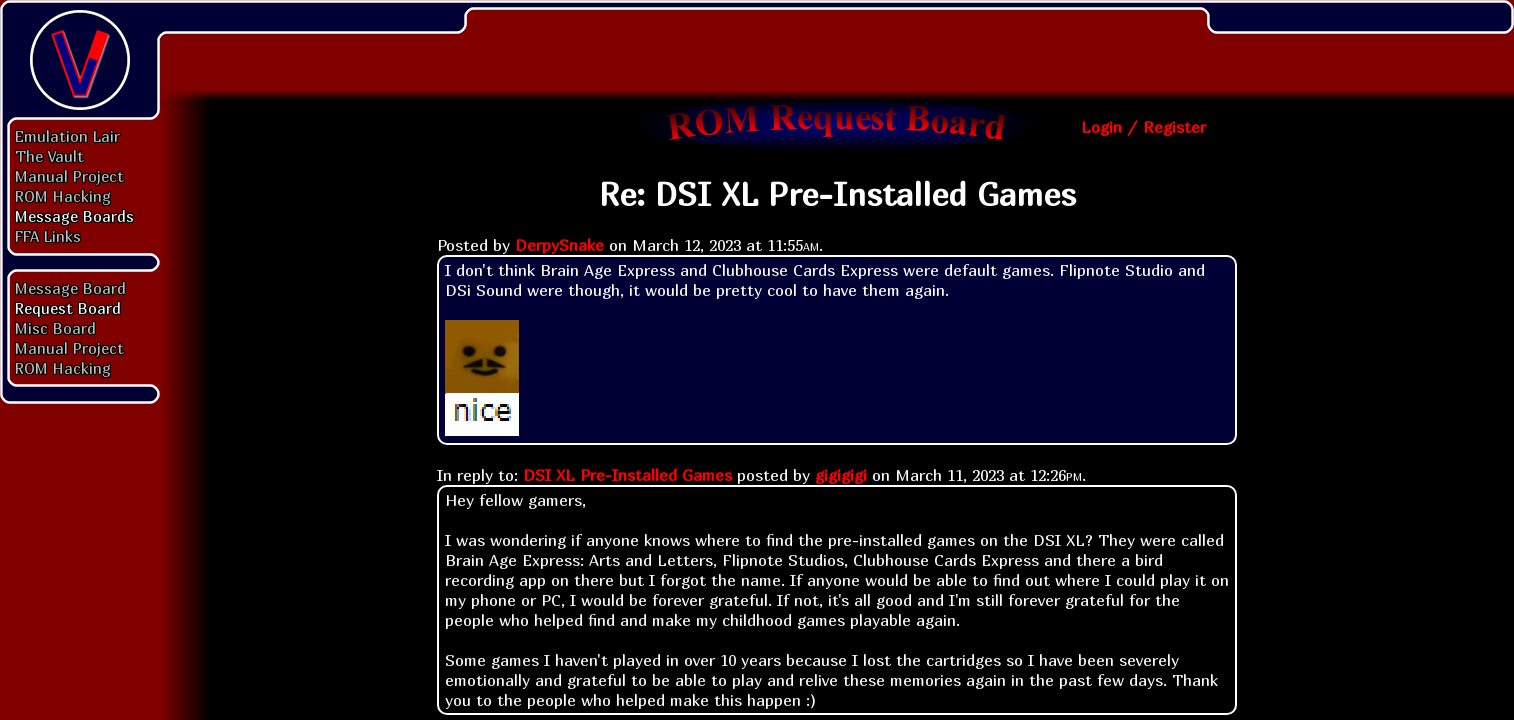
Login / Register (1143, 127)
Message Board (70, 288)
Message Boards (74, 216)
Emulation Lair (67, 136)
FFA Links (48, 236)
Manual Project (69, 176)
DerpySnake (559, 245)
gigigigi (841, 475)
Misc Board (55, 328)
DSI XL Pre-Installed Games (627, 475)
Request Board (68, 308)
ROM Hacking (63, 196)
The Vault (49, 156)
